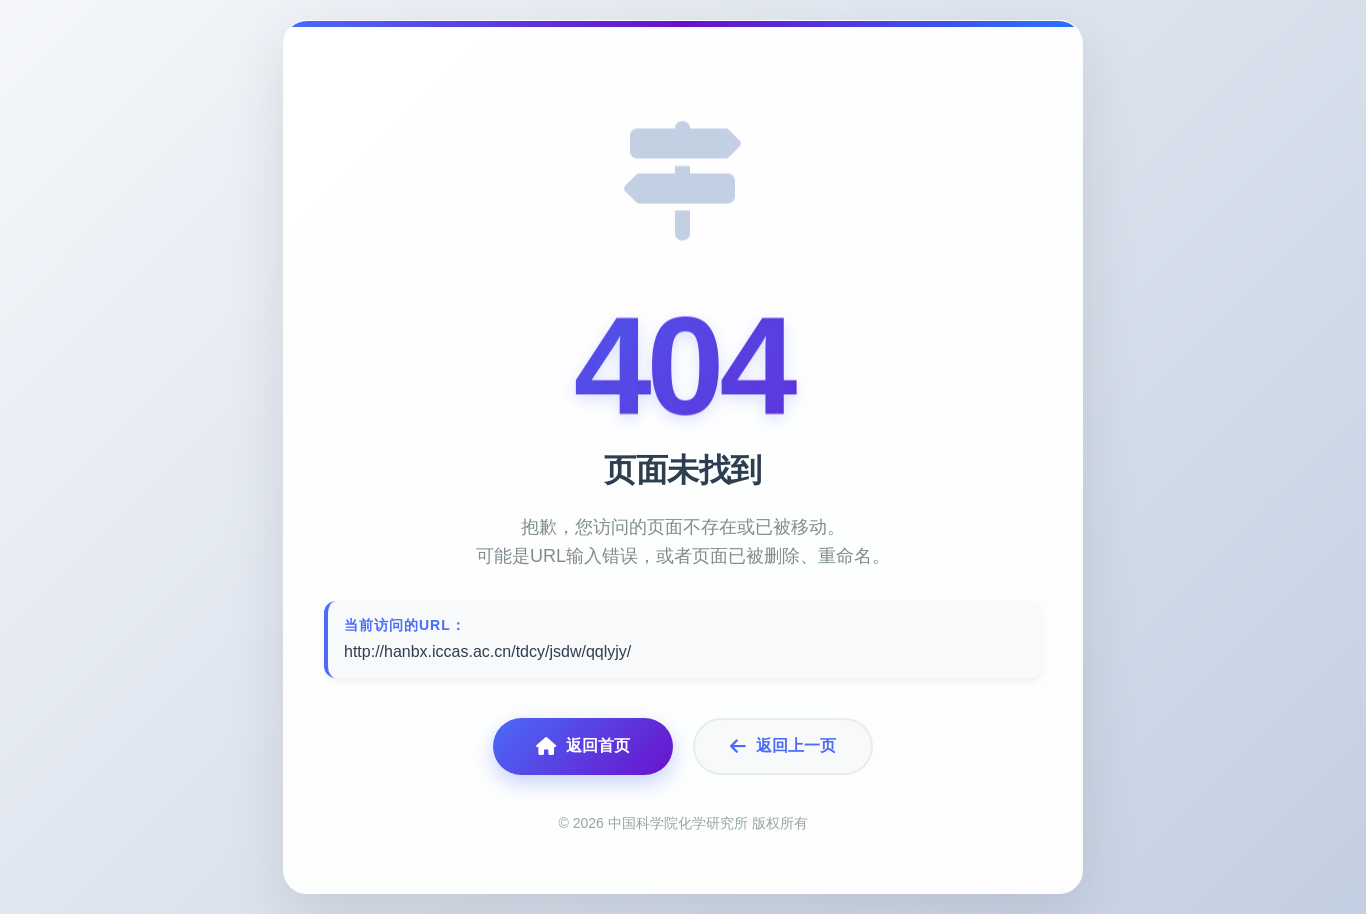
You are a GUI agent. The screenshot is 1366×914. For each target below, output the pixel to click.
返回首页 (583, 746)
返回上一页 (783, 746)
